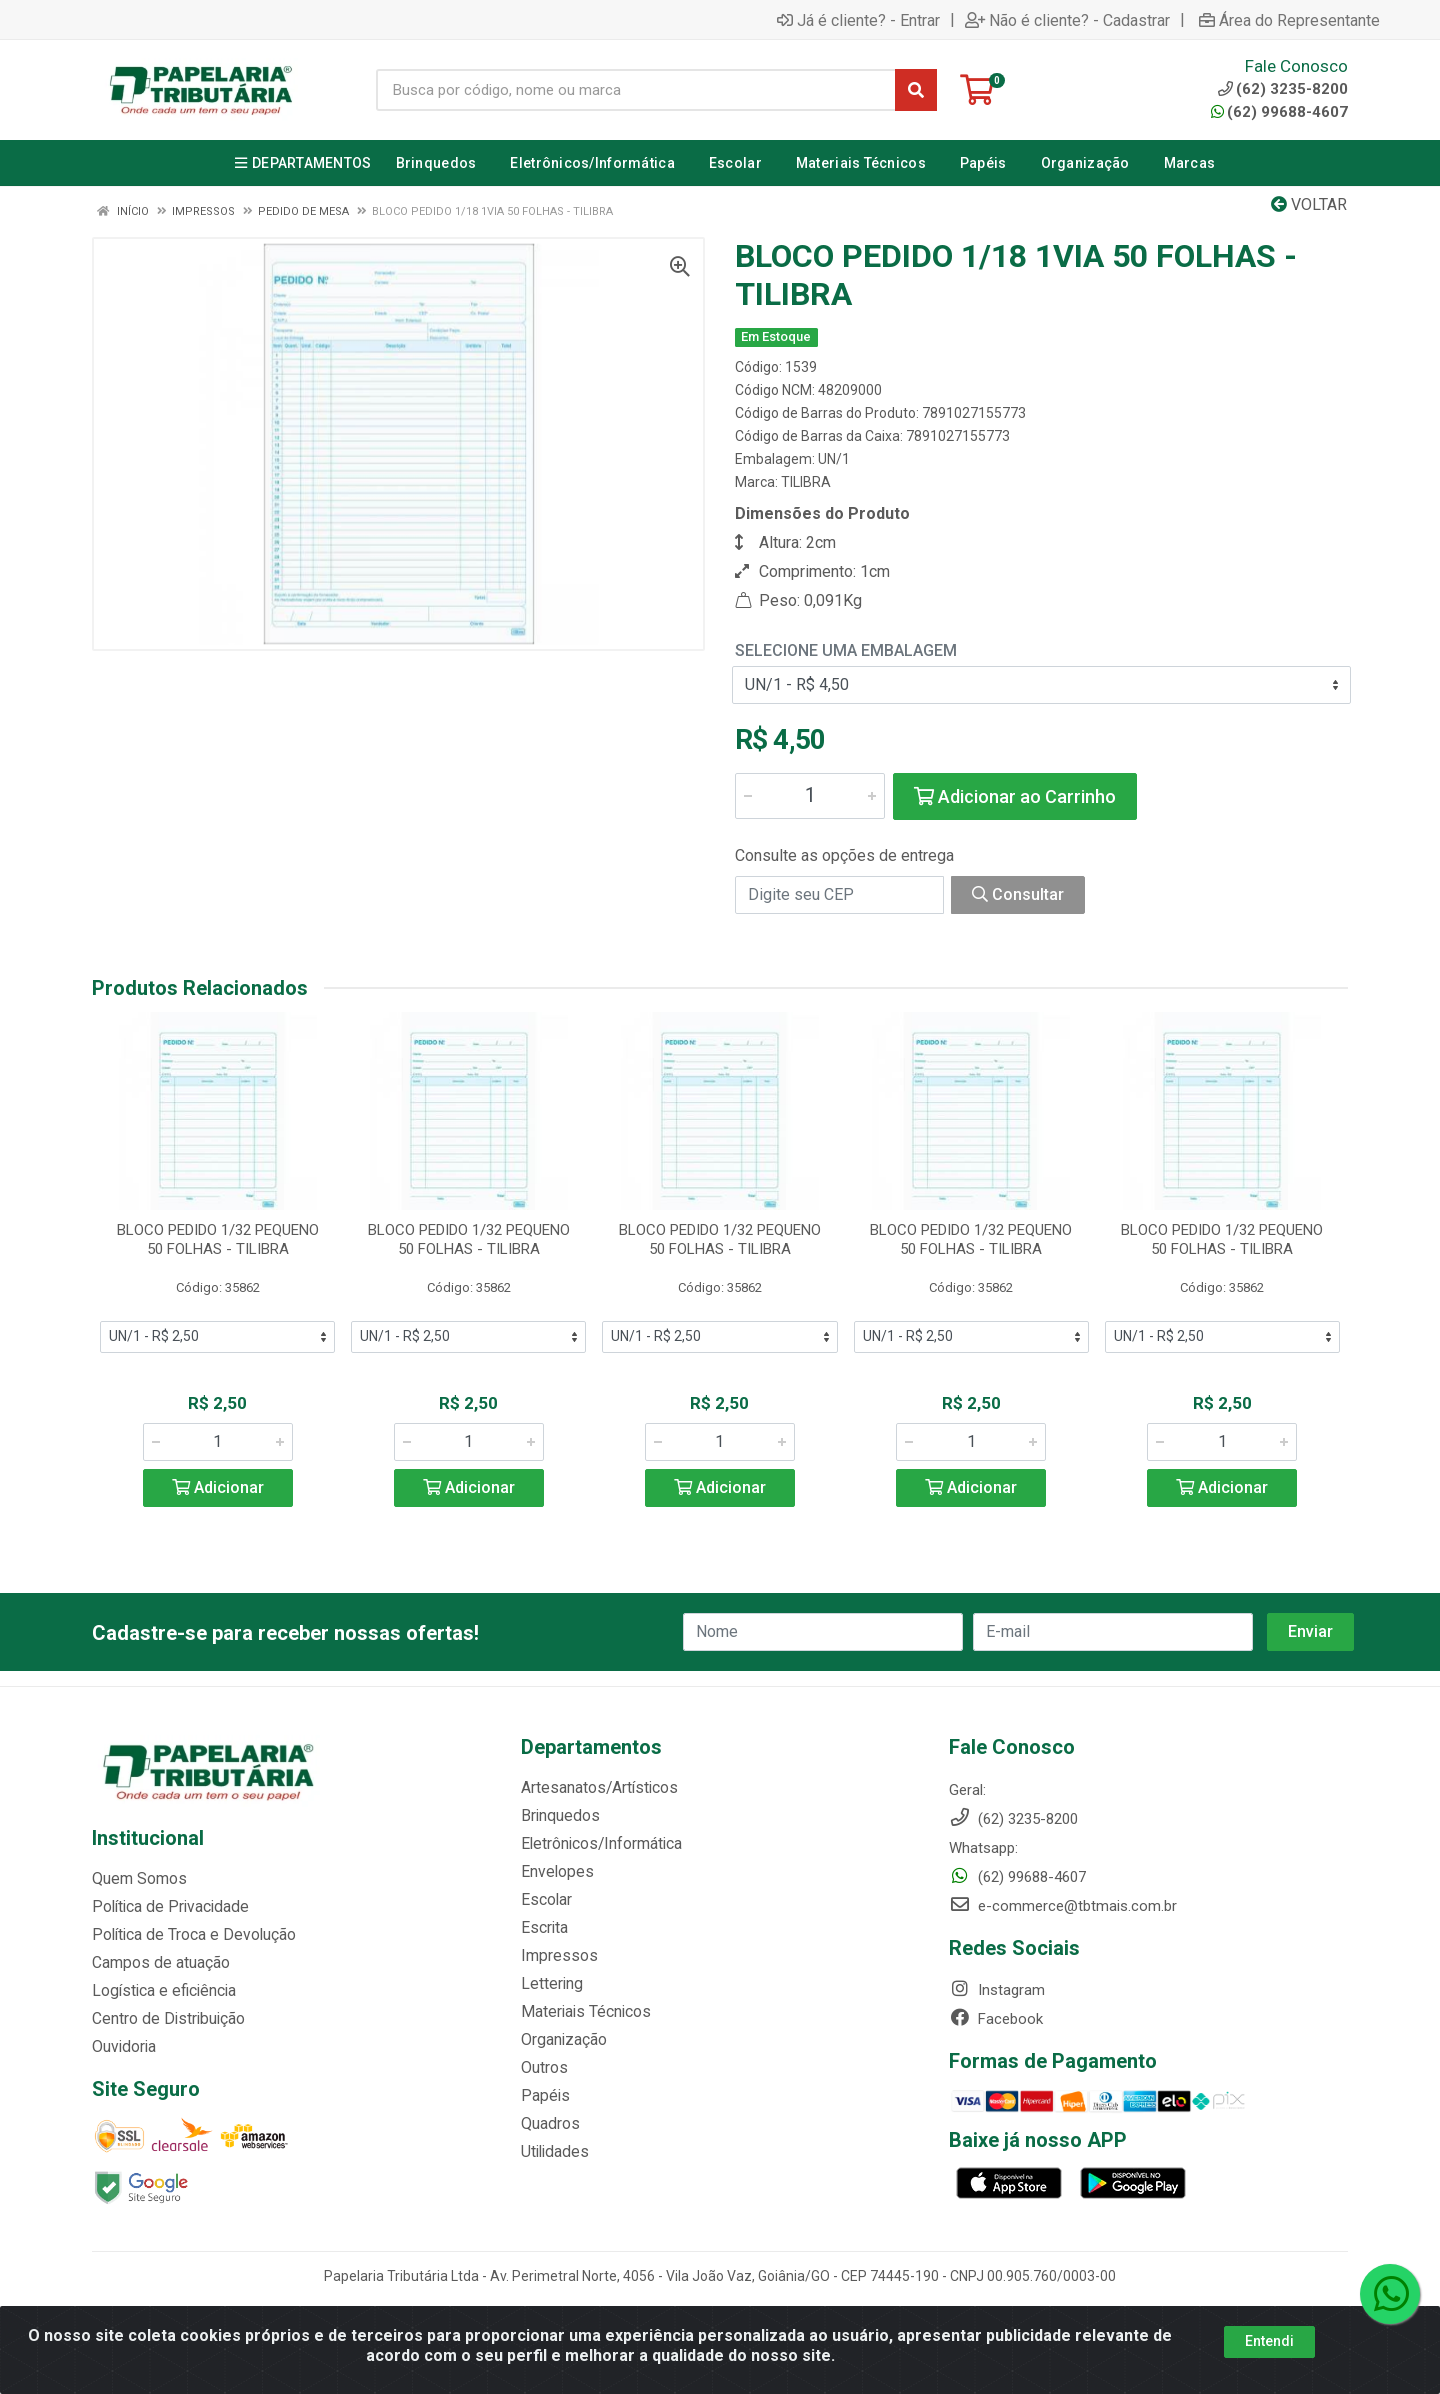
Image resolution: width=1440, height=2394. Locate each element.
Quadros (549, 2124)
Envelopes (554, 1872)
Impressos (556, 1956)
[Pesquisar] (916, 90)
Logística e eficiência (161, 1991)
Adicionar (218, 1487)
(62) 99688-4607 (1279, 112)
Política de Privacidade (165, 1907)
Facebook (996, 2019)
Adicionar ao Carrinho (1015, 796)
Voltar (1309, 204)
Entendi (1269, 2341)
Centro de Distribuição (165, 2019)
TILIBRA (806, 482)
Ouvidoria (122, 2047)
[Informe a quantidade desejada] (810, 796)
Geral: (967, 1790)
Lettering (550, 1984)
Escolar (545, 1900)
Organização (562, 2040)
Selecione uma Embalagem (846, 650)
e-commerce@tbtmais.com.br (1063, 1906)
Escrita (543, 1928)
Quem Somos (137, 1879)
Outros (543, 2068)
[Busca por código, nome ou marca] (636, 90)
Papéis (543, 2096)
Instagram (997, 1990)
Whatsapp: (983, 1848)
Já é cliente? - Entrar (858, 20)
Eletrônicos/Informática (599, 1844)
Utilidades (552, 2152)
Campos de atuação (159, 1963)
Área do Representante (1289, 20)
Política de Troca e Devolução (189, 1935)
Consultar (1018, 894)
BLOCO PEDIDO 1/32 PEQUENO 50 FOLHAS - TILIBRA (218, 1239)
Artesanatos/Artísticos (597, 1788)
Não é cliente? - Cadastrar (1067, 20)
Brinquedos (558, 1816)
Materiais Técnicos (583, 2012)
